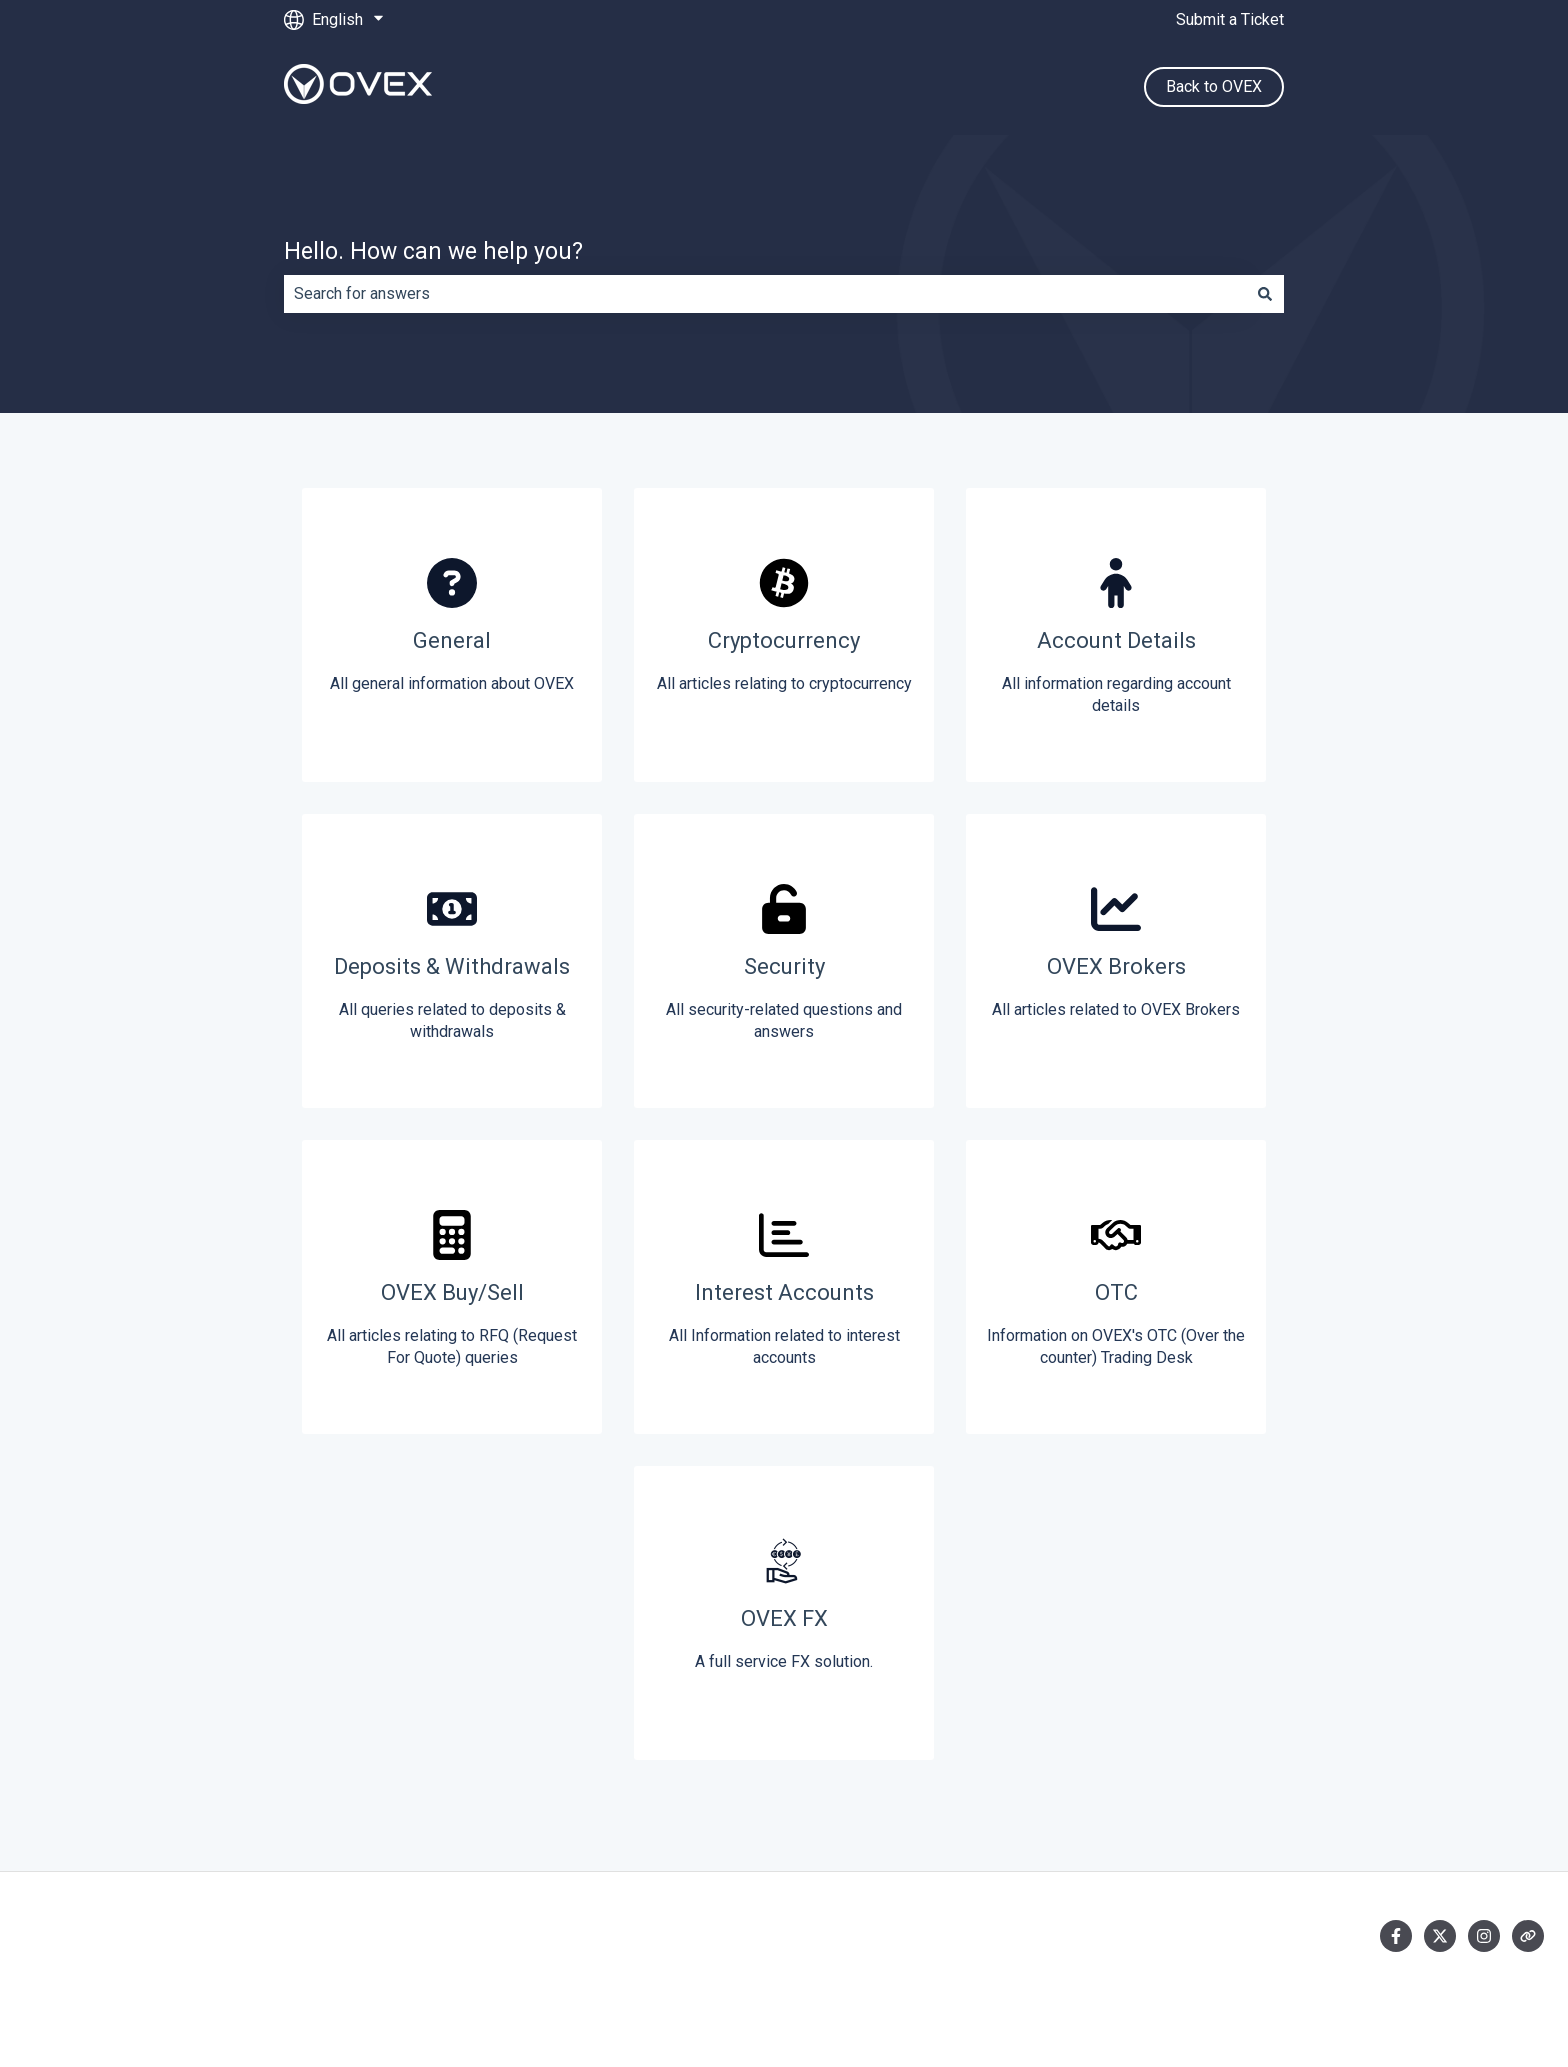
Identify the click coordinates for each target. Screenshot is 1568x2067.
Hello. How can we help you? (433, 251)
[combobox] (765, 294)
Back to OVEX (1214, 86)
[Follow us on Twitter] (1440, 1936)
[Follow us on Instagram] (1484, 1936)
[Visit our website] (1528, 1936)
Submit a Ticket (1230, 19)
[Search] (1265, 294)
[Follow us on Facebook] (1396, 1936)
